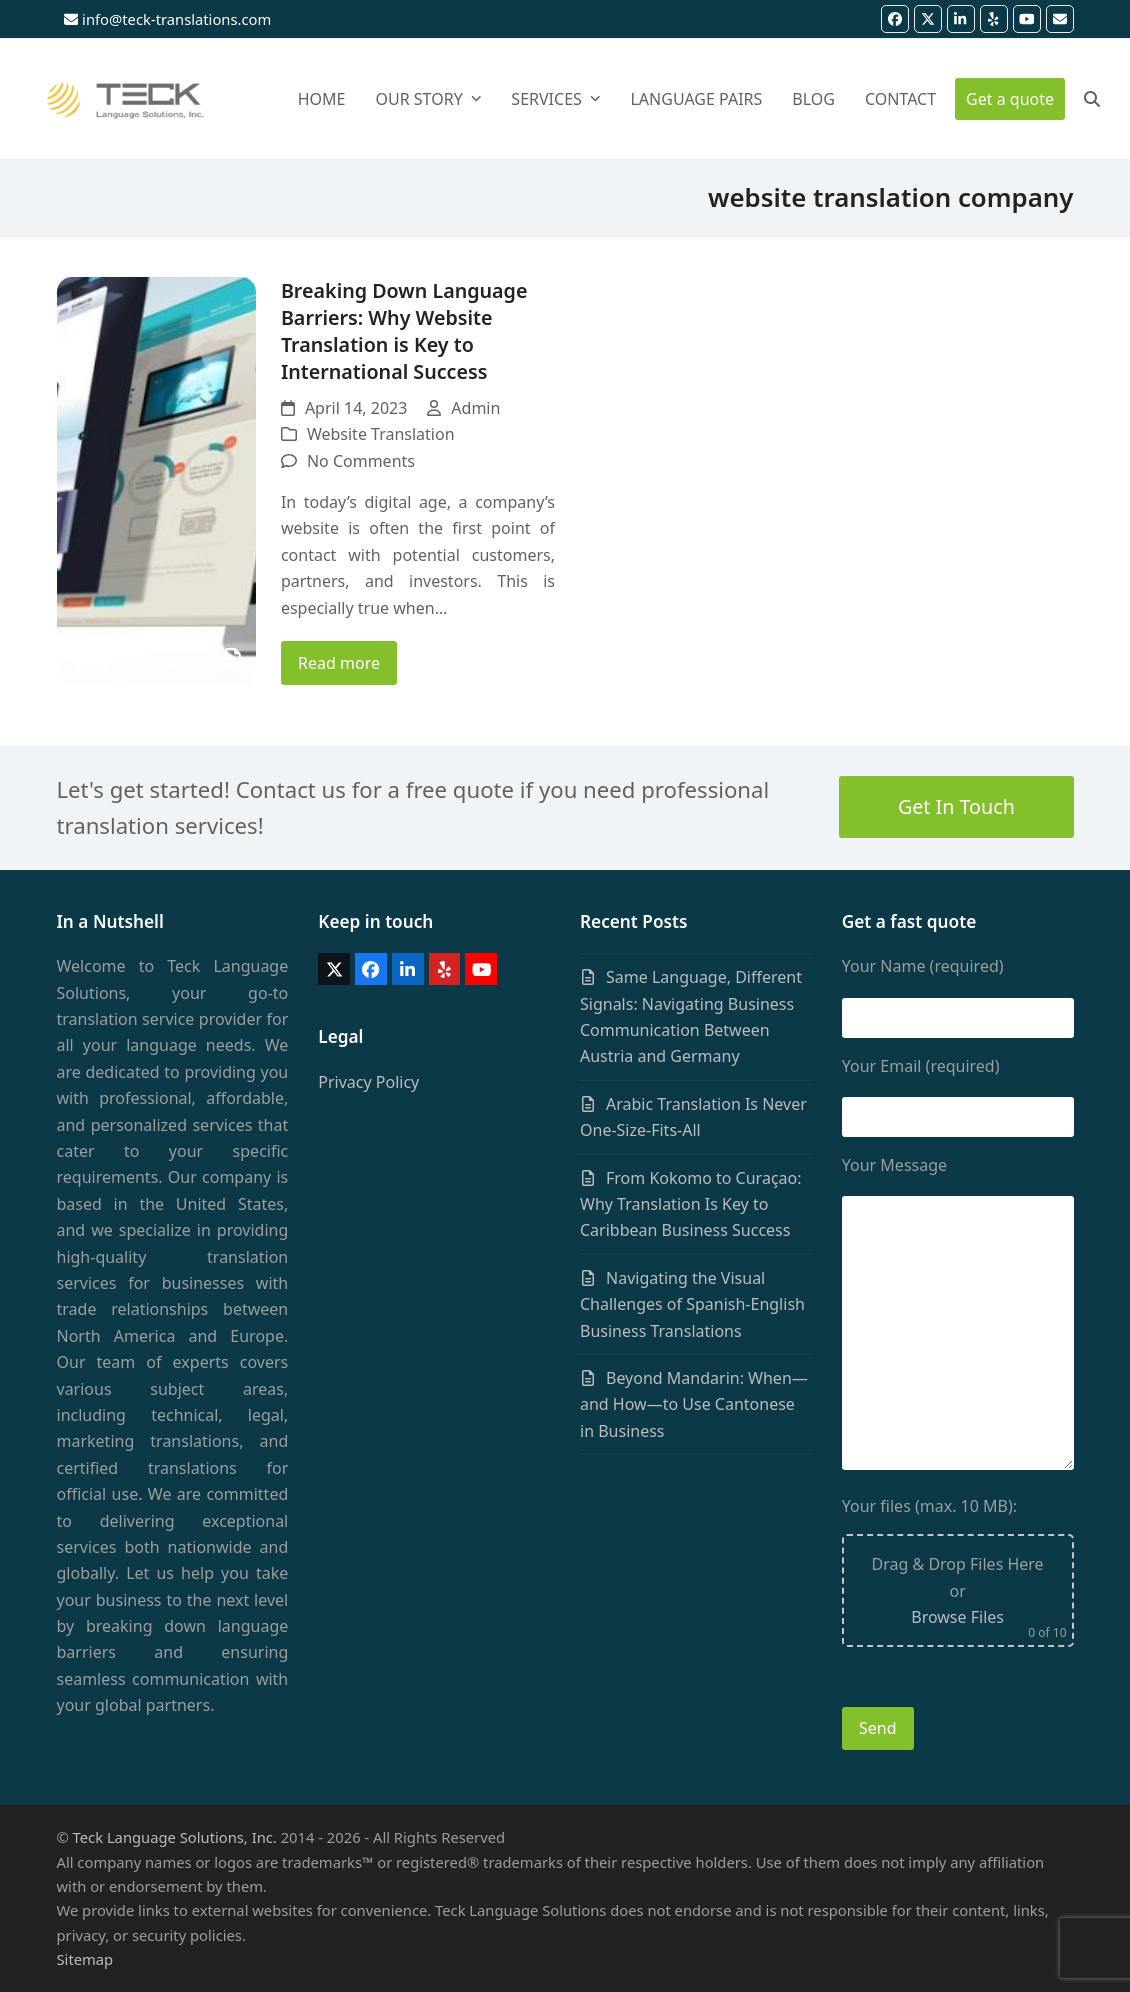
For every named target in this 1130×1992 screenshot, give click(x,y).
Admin (475, 408)
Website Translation (381, 434)
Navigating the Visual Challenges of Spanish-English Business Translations (692, 1304)
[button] (1092, 99)
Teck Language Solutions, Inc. (175, 1837)
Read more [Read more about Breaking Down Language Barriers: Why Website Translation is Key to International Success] (339, 663)
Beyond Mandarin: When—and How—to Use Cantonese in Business (694, 1404)
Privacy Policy (368, 1082)
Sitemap (85, 1959)
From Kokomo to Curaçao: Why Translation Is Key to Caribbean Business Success (691, 1204)
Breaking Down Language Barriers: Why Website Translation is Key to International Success (404, 331)
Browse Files (957, 1617)
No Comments (361, 461)
